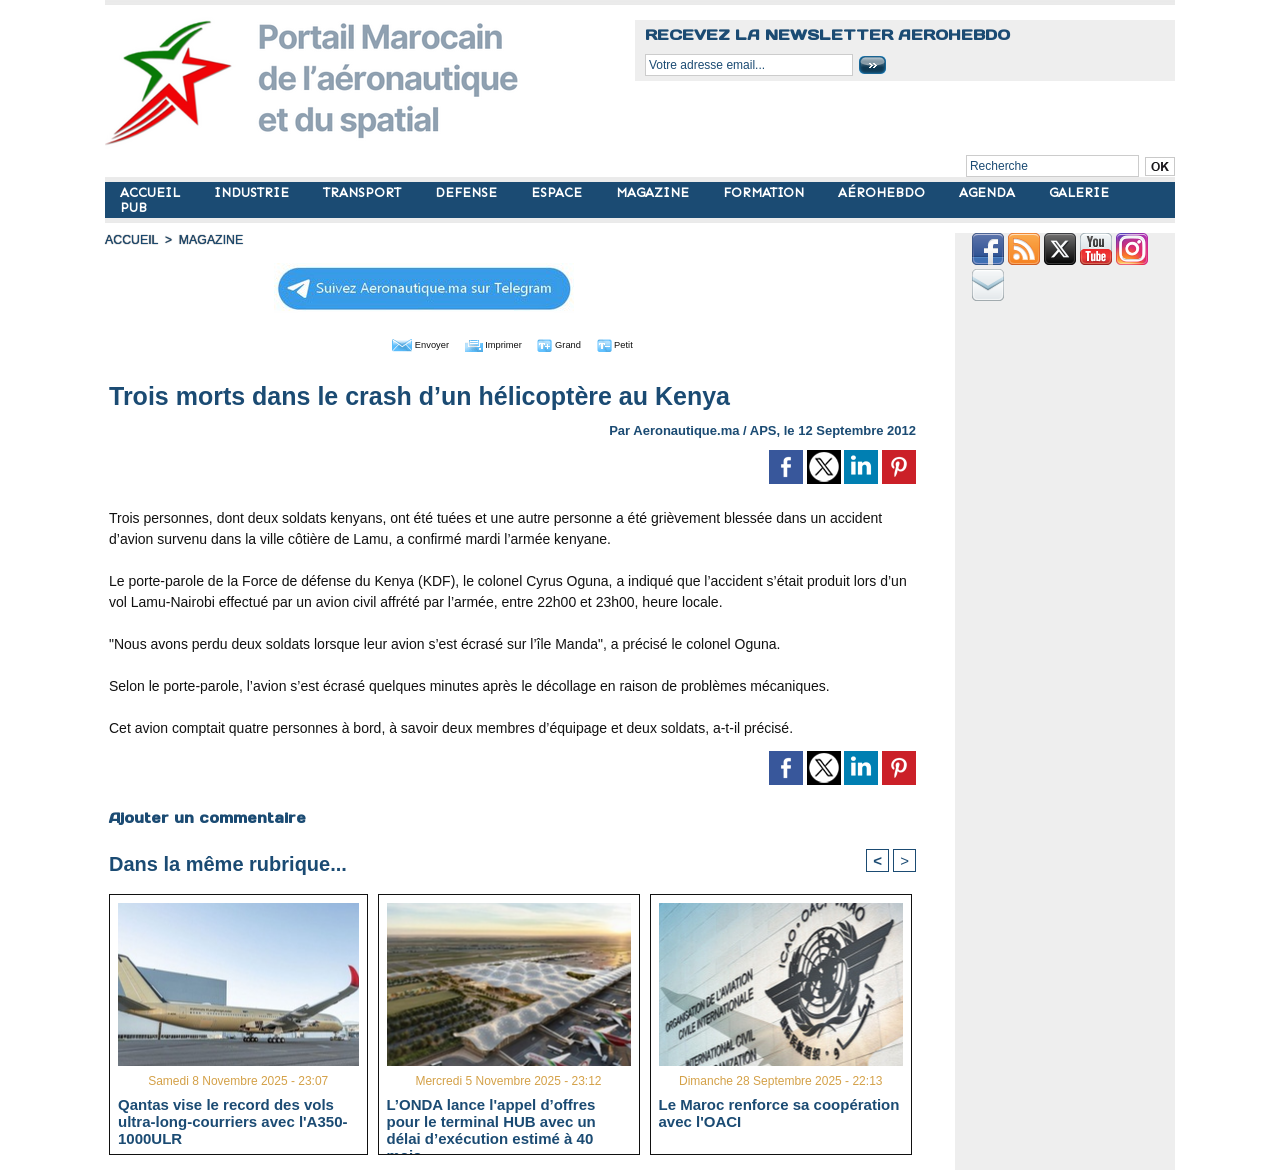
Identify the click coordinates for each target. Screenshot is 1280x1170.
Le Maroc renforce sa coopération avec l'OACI (779, 1112)
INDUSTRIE (253, 192)
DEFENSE (468, 192)
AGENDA (989, 192)
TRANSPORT (364, 192)
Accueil (131, 240)
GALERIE (1079, 192)
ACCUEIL (152, 192)
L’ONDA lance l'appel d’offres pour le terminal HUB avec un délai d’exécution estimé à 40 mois (491, 1120)
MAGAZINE (654, 192)
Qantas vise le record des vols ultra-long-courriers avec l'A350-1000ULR (232, 1120)
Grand (573, 343)
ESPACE (558, 192)
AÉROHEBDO (883, 192)
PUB (133, 207)
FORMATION (765, 192)
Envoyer (398, 343)
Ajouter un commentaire (206, 816)
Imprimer (489, 343)
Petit (640, 343)
